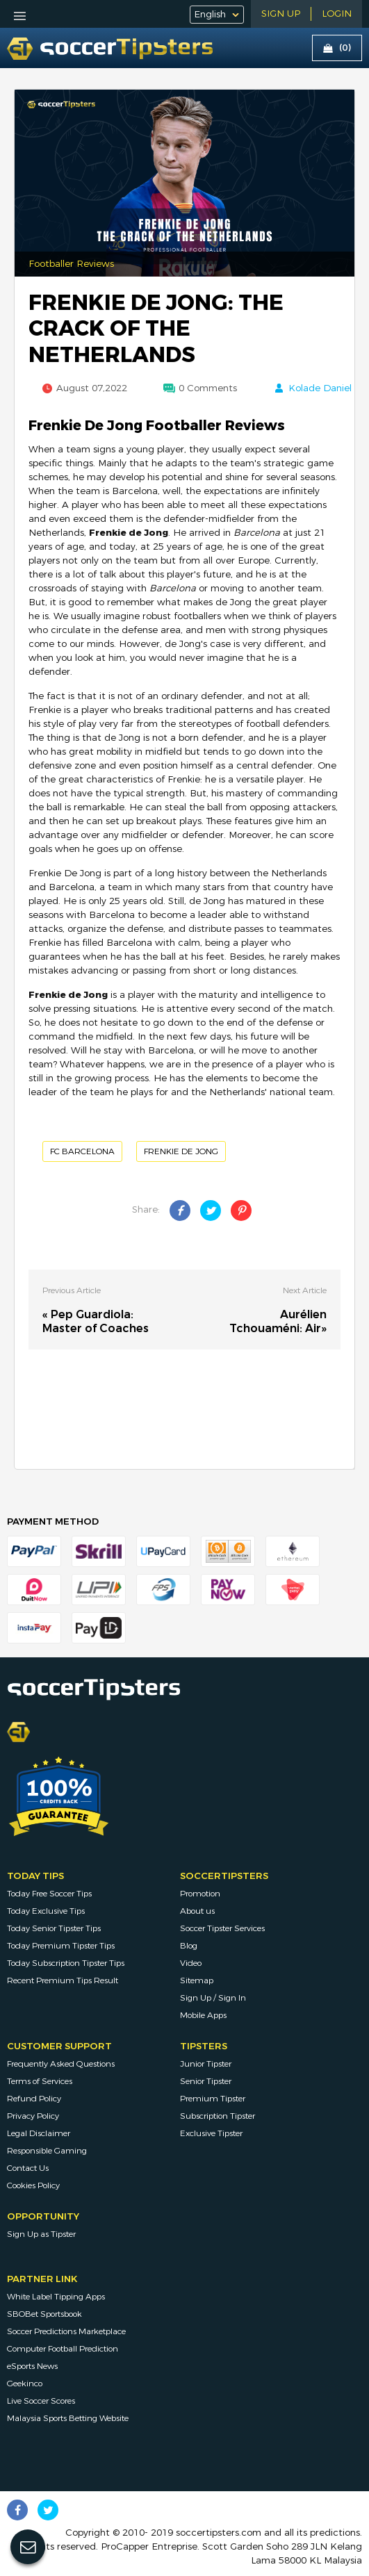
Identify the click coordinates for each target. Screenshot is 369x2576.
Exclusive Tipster (211, 2133)
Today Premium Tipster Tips (61, 1945)
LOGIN (337, 14)
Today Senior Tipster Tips (54, 1928)
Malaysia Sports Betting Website (68, 2418)
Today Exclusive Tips (46, 1911)
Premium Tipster (212, 2098)
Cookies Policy (33, 2185)
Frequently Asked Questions (61, 2063)
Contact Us (28, 2168)
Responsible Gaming (47, 2150)
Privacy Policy (33, 2116)
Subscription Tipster (217, 2116)
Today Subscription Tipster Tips (65, 1963)
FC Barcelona (82, 1151)
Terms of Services (39, 2081)
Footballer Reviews (71, 264)
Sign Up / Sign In (213, 1997)
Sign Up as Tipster (41, 2234)
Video (191, 1963)
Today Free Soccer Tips (49, 1893)
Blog (188, 1945)
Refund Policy (34, 2098)
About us (197, 1911)
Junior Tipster (205, 2063)
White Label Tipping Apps (56, 2296)
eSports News (32, 2366)
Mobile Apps (203, 2015)
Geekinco (24, 2383)
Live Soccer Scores (41, 2400)
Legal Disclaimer (38, 2133)
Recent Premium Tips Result (62, 1980)
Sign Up (280, 14)
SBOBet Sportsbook (44, 2314)
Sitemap (196, 1980)
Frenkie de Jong (181, 1151)
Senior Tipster (205, 2081)
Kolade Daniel (320, 388)
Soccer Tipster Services (222, 1928)
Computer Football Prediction (62, 2348)
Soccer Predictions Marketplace (66, 2331)
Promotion (200, 1893)
